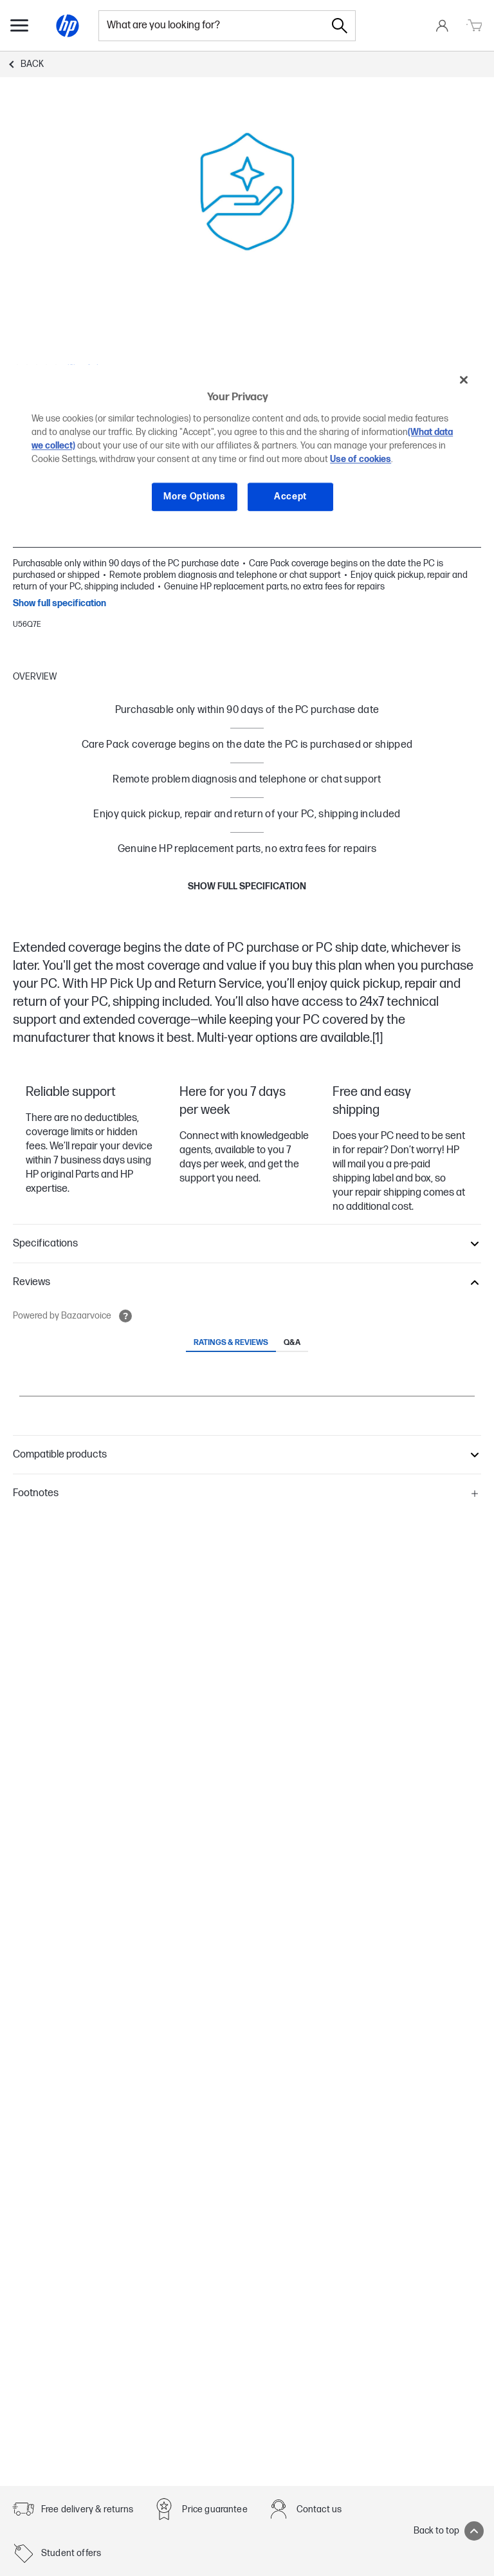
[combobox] (211, 25)
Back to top (449, 2531)
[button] (247, 1244)
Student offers (71, 2553)
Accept (290, 496)
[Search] (339, 25)
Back (32, 64)
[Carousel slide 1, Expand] (247, 192)
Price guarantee (214, 2509)
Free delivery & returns (87, 2509)
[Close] (464, 380)
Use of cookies (360, 459)
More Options (194, 496)
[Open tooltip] (125, 1316)
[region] (247, 448)
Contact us (319, 2509)
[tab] (231, 1343)
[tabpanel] (247, 1392)
